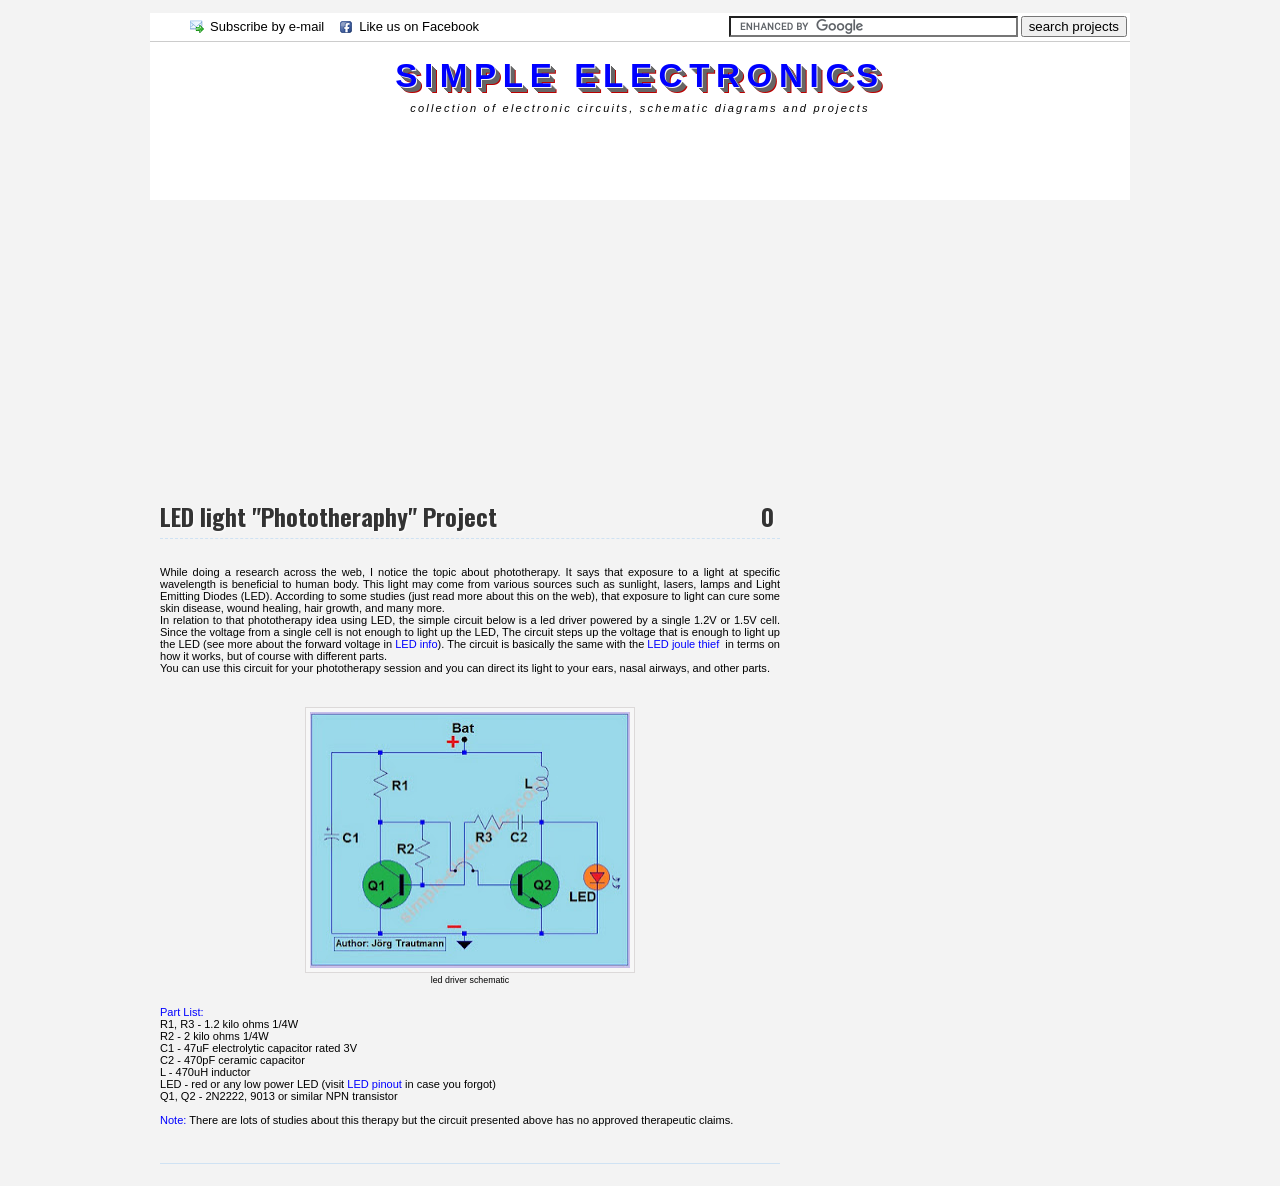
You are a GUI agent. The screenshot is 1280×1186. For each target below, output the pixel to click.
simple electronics (639, 75)
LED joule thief (683, 644)
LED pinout (374, 1084)
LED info (416, 644)
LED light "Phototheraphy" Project (328, 516)
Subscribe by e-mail (267, 26)
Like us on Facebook (419, 26)
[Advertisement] (514, 154)
